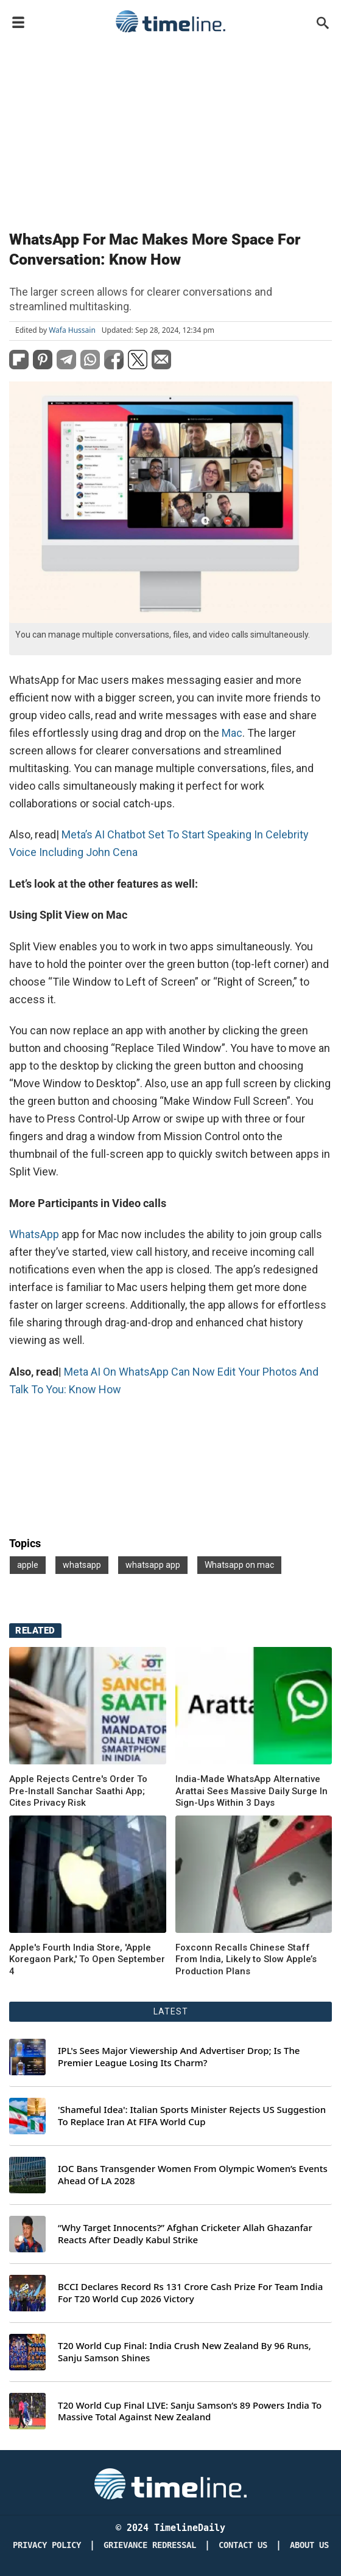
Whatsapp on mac (239, 1565)
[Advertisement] (170, 129)
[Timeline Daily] (170, 2482)
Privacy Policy (47, 2545)
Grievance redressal (150, 2545)
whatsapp (82, 1565)
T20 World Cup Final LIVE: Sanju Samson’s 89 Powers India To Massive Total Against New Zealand (190, 2411)
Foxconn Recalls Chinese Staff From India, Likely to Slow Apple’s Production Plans (246, 1959)
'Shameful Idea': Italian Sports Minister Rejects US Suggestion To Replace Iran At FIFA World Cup (192, 2116)
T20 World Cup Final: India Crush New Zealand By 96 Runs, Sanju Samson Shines (184, 2352)
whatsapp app (152, 1565)
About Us (309, 2545)
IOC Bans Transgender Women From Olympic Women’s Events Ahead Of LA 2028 (193, 2175)
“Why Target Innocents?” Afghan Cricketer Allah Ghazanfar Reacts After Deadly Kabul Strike (185, 2234)
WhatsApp (34, 1234)
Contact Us (243, 2545)
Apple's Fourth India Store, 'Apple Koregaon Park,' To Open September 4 (87, 1959)
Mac (232, 732)
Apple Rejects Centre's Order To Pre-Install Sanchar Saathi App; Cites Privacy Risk (78, 1791)
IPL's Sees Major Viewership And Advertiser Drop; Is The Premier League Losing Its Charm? (179, 2057)
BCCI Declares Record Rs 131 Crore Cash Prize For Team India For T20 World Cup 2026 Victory (190, 2293)
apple (27, 1565)
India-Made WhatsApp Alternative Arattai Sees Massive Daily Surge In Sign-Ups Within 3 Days (251, 1791)
